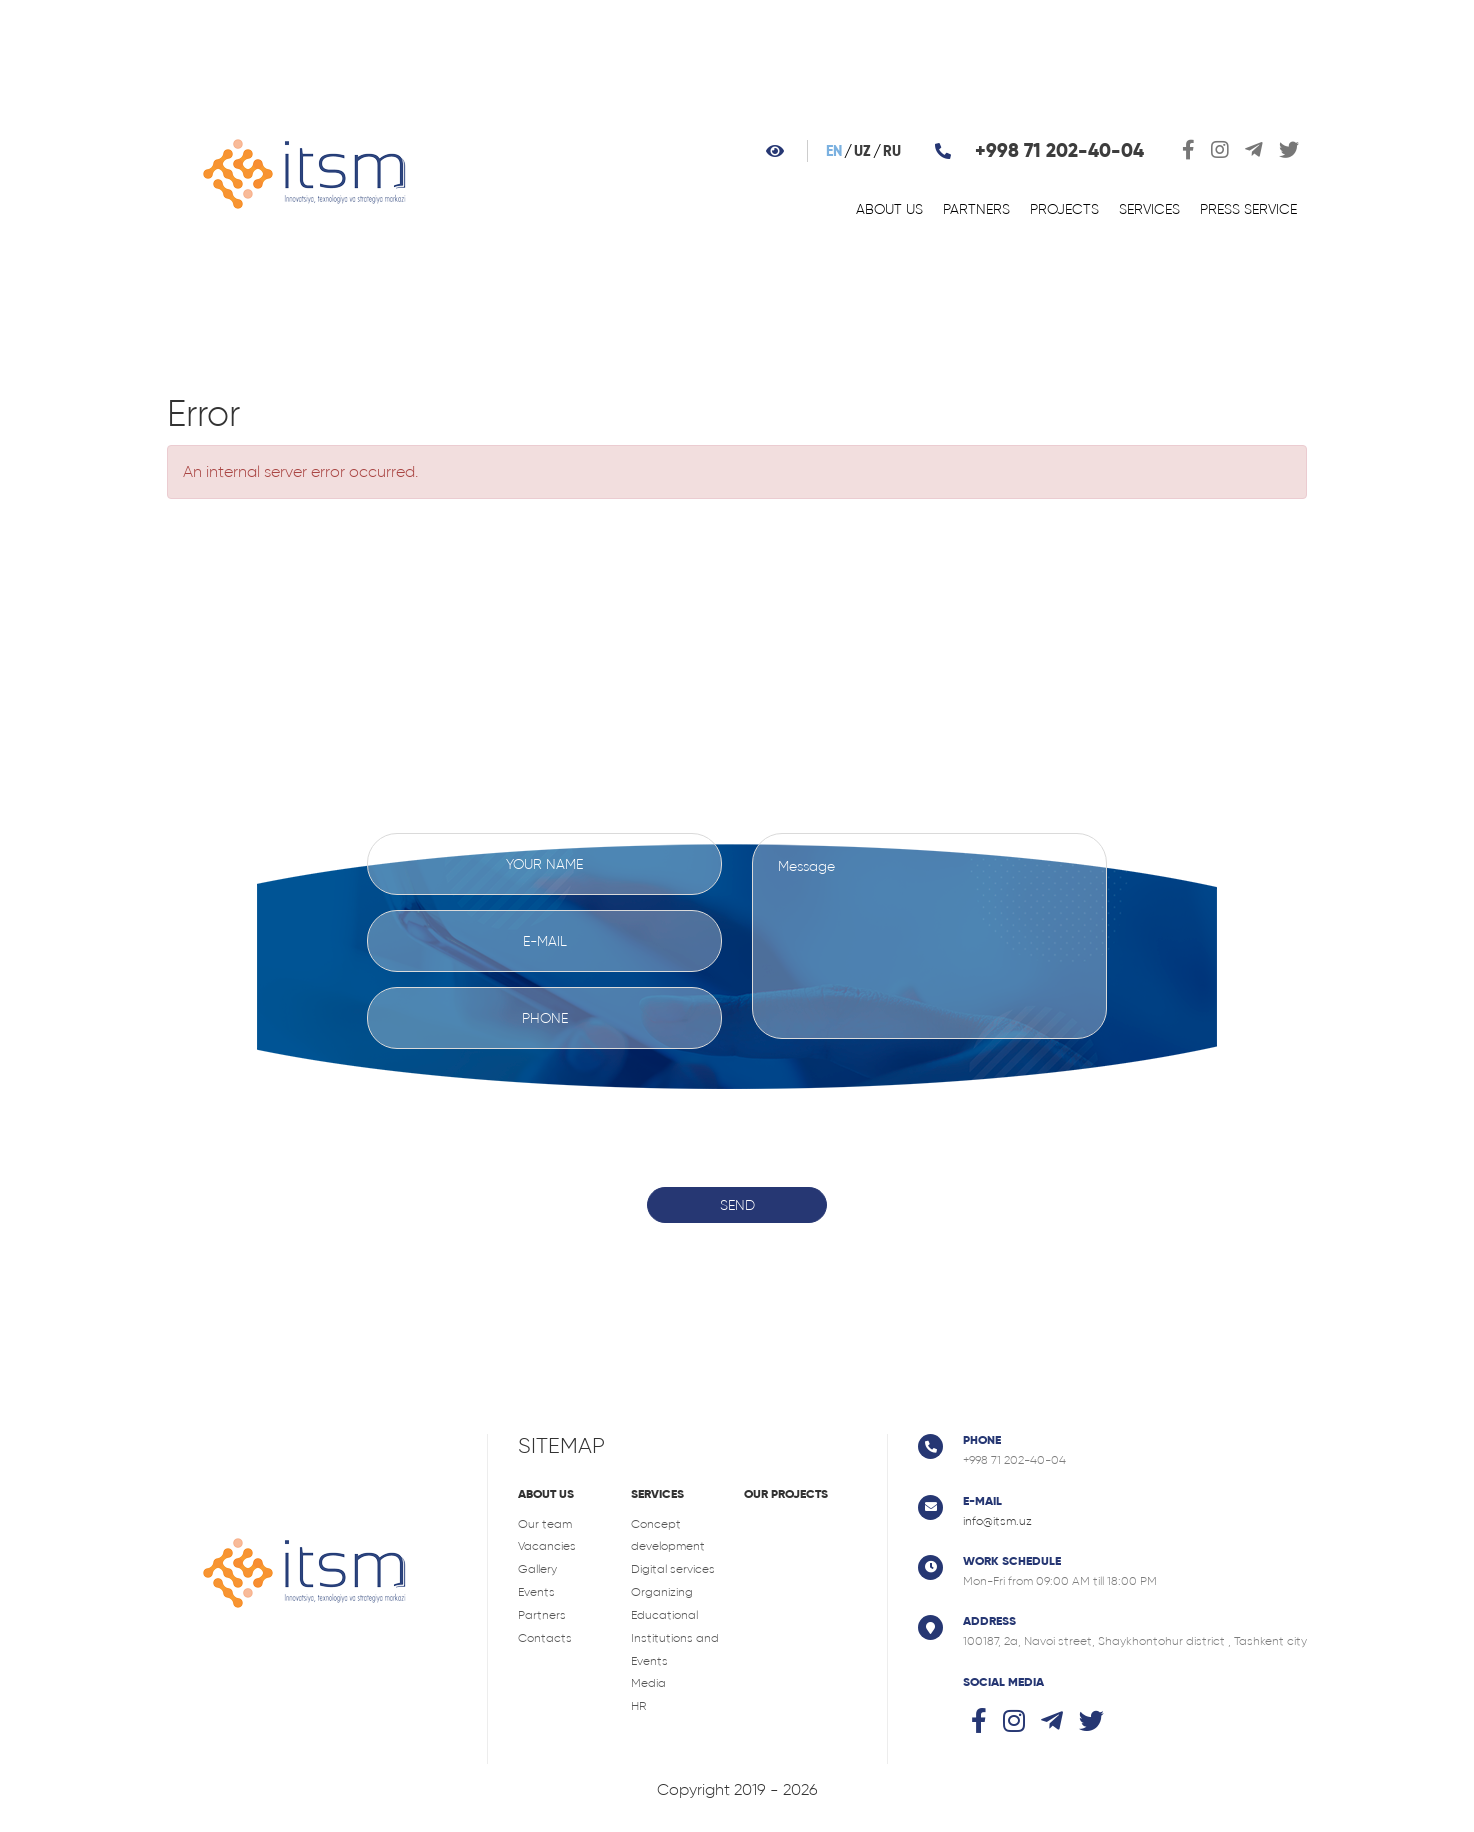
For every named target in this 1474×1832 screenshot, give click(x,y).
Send (737, 1205)
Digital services (673, 1569)
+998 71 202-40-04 (1059, 150)
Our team (545, 1524)
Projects (1064, 209)
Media (648, 1683)
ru (892, 151)
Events (536, 1592)
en (834, 151)
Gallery (537, 1569)
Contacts (545, 1638)
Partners (976, 209)
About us (889, 209)
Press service (1248, 209)
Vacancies (547, 1546)
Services (1149, 209)
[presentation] (737, 1103)
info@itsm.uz (997, 1521)
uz (862, 151)
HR (638, 1706)
